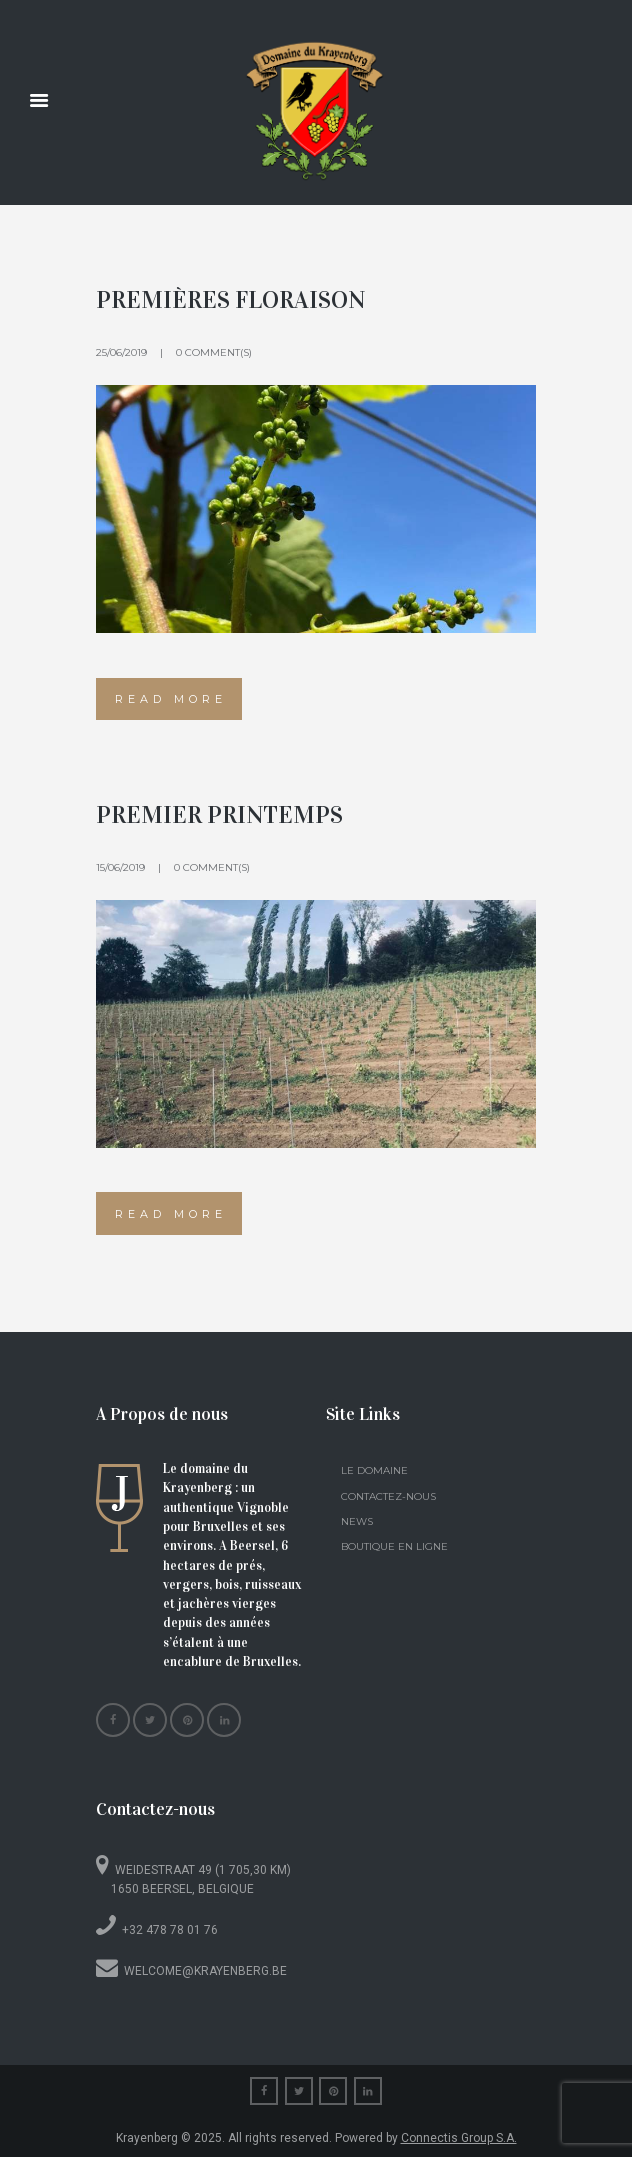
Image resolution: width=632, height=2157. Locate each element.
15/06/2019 (120, 867)
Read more (171, 699)
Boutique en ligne (394, 1546)
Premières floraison (230, 300)
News (357, 1521)
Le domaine (374, 1470)
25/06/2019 (121, 352)
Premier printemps (219, 815)
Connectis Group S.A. (459, 2138)
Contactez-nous (388, 1496)
